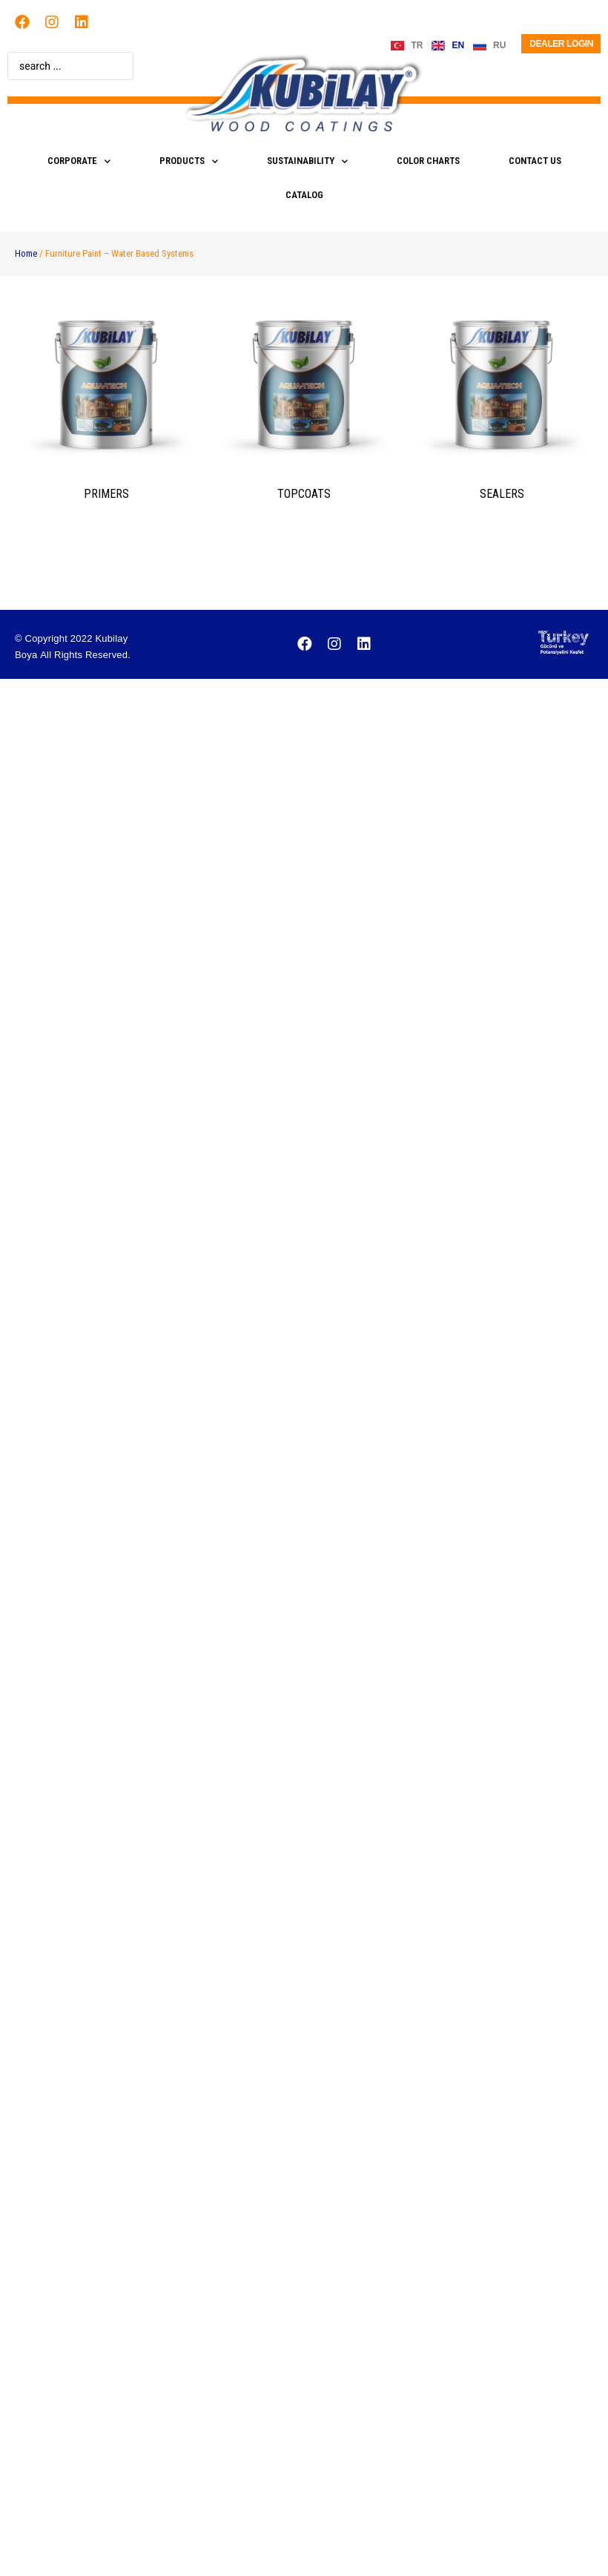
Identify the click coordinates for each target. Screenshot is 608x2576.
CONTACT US (535, 160)
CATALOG (304, 194)
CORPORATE (78, 161)
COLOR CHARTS (428, 160)
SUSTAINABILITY (307, 161)
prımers (106, 494)
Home (26, 253)
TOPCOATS (304, 494)
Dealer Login (561, 44)
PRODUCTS (188, 161)
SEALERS (502, 494)
